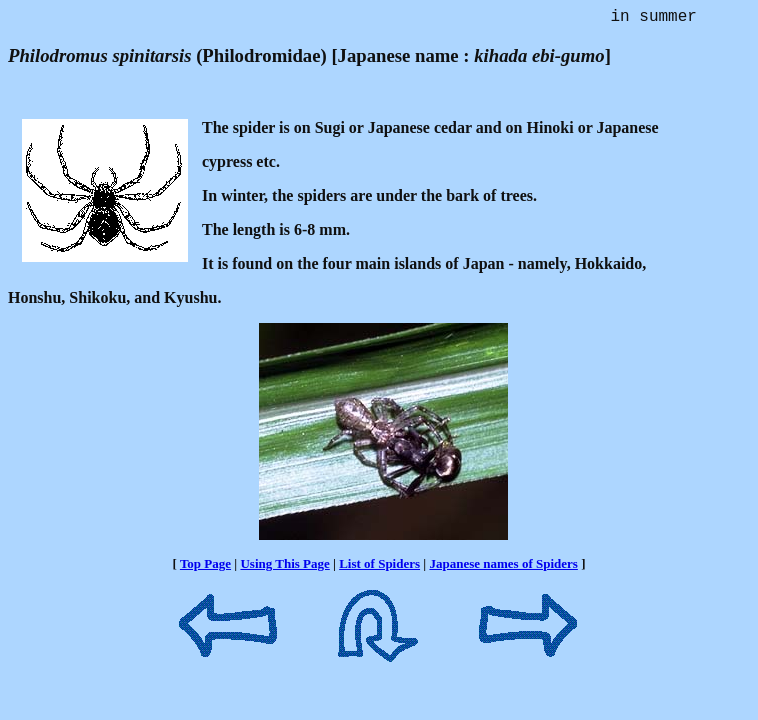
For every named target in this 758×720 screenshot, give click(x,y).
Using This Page (284, 567)
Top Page (205, 567)
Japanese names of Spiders (503, 567)
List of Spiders (379, 567)
